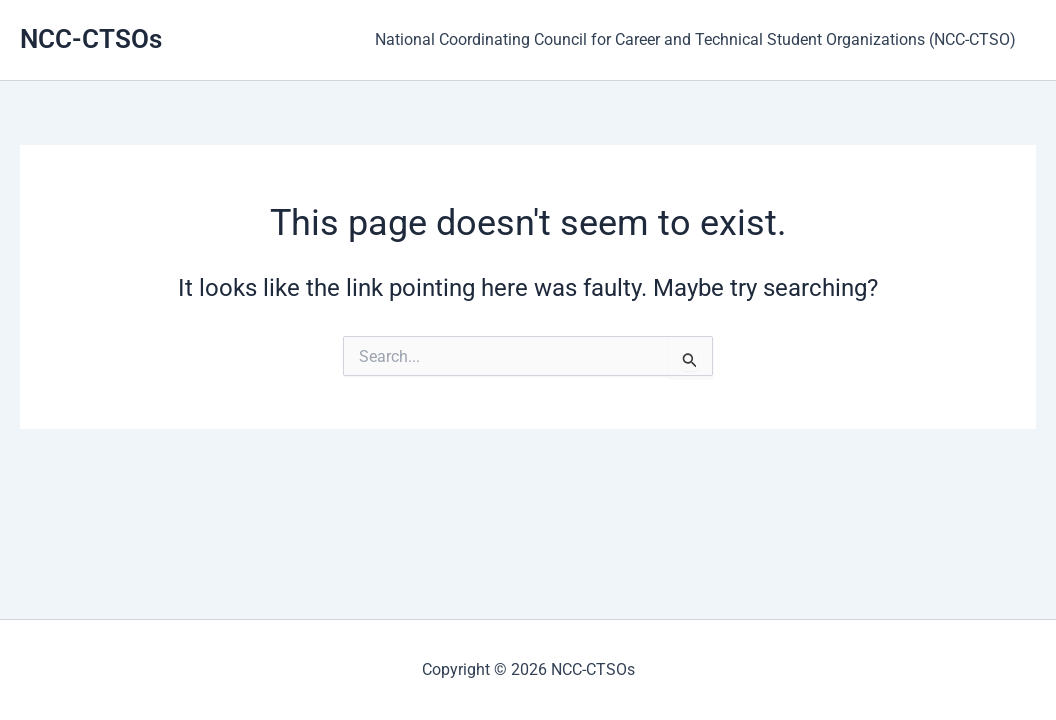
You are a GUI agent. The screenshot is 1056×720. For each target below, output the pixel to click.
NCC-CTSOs (91, 39)
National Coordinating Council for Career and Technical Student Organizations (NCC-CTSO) (699, 39)
